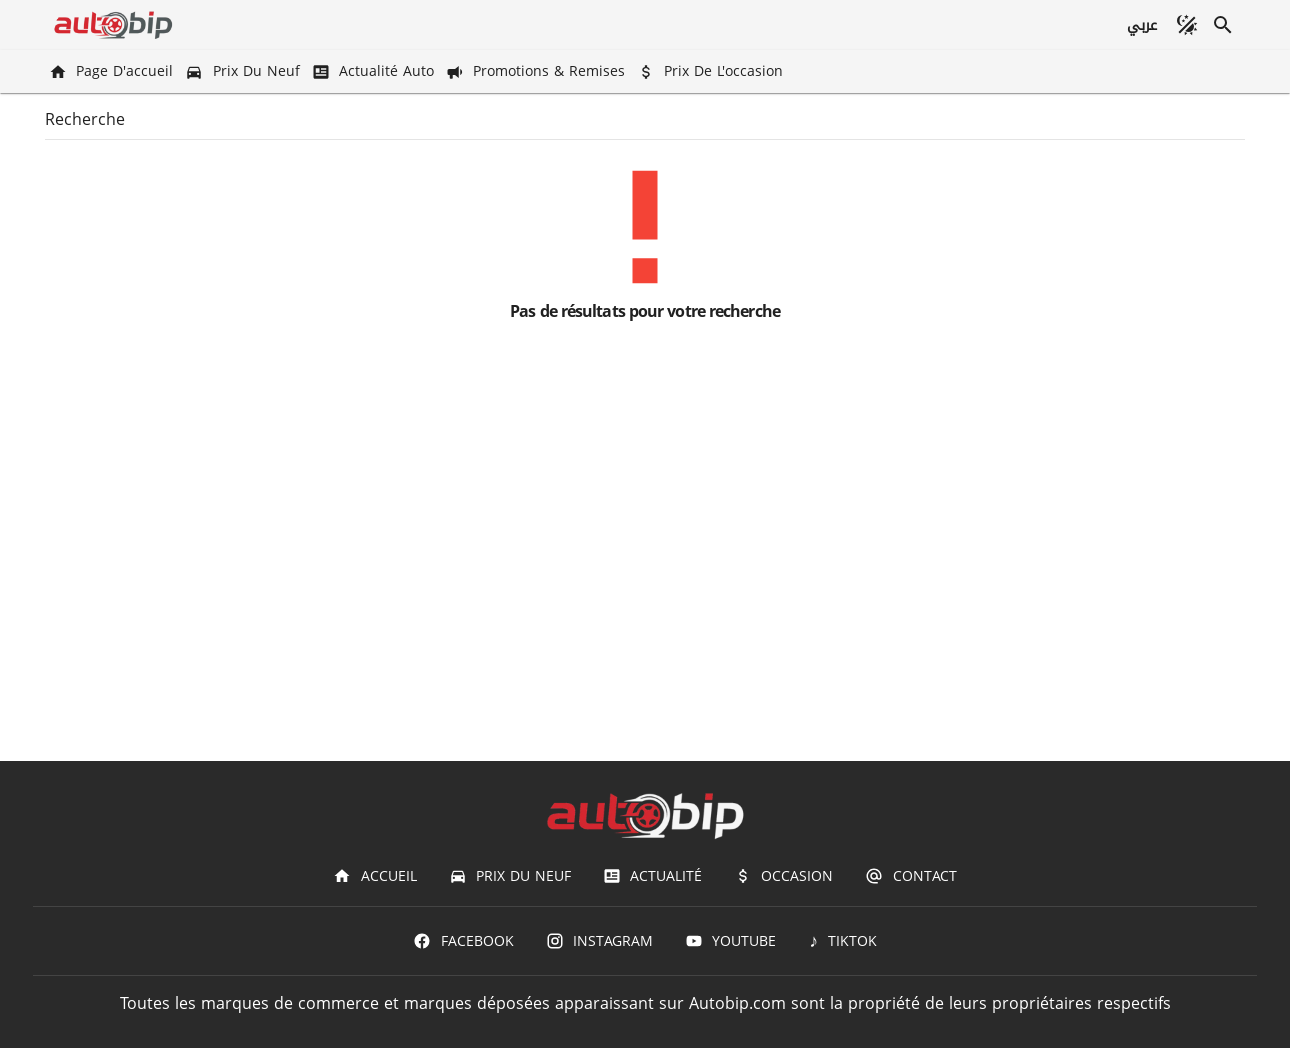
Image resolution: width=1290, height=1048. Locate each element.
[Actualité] (652, 876)
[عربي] (1141, 25)
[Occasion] (783, 876)
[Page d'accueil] (113, 71)
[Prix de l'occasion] (712, 71)
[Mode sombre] (1187, 25)
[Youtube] (730, 941)
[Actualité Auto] (375, 71)
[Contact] (910, 876)
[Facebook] (463, 941)
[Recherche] (1223, 25)
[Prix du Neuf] (244, 71)
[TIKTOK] (842, 941)
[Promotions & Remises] (537, 71)
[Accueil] (374, 876)
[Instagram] (599, 941)
